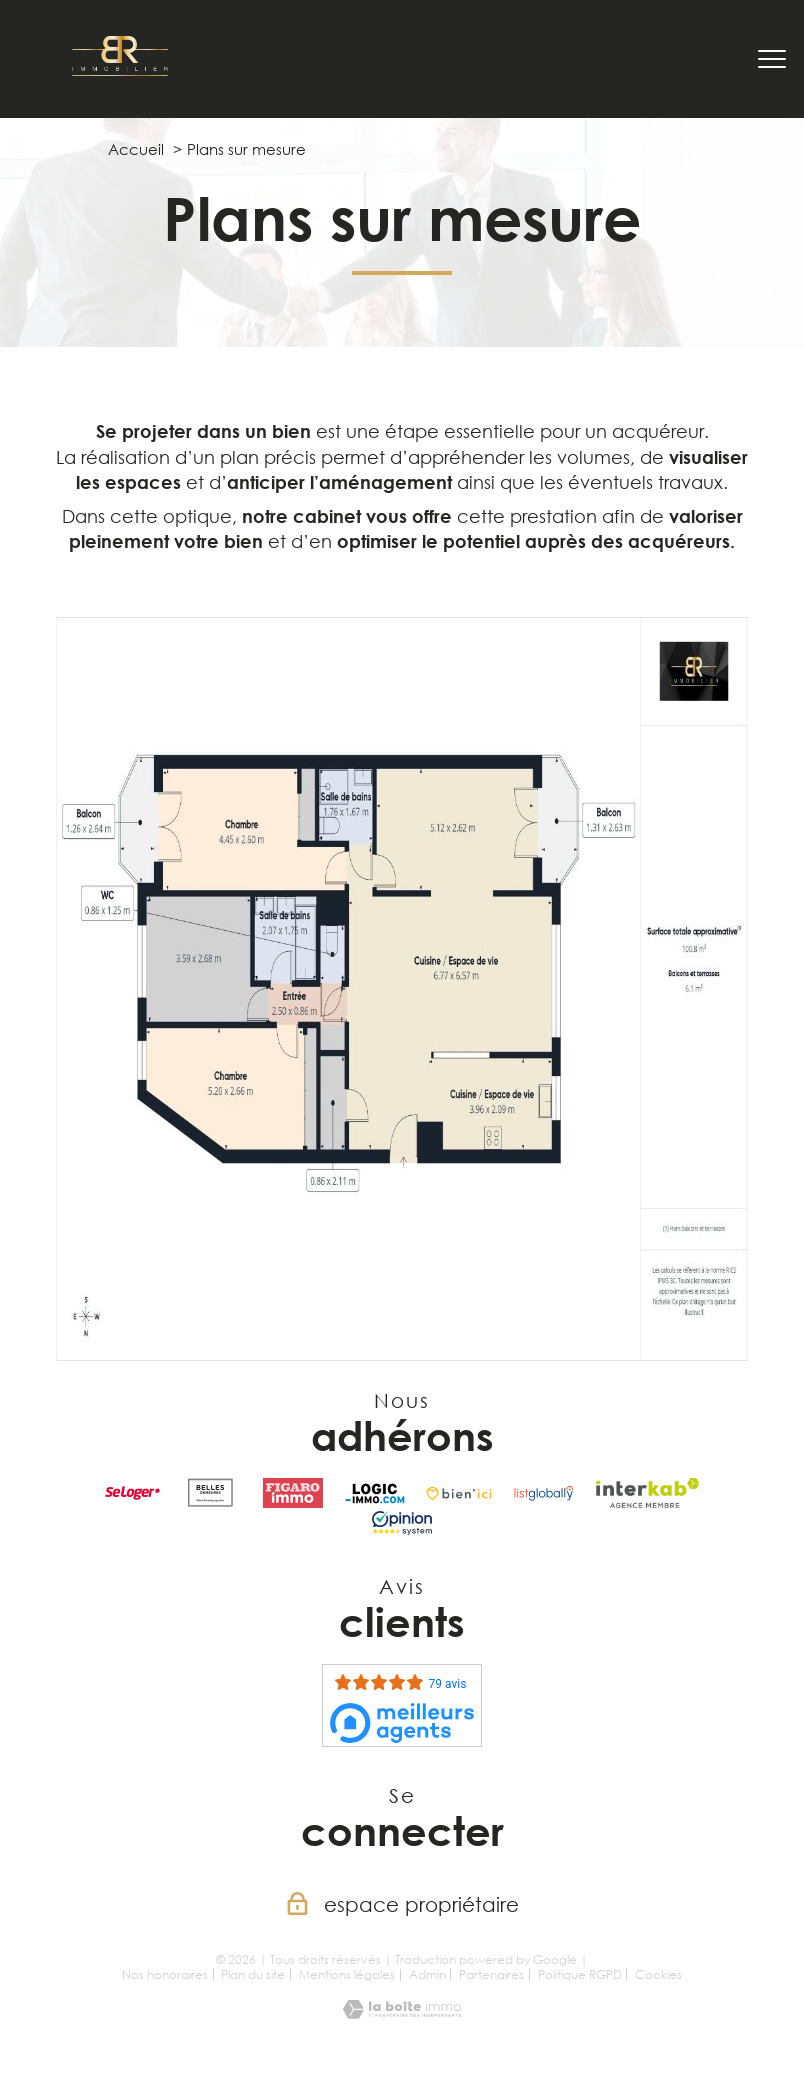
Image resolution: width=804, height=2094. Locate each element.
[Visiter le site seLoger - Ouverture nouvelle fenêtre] (132, 1493)
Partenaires (491, 1974)
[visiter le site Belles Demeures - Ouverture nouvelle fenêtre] (211, 1493)
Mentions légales (347, 1974)
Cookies (658, 1975)
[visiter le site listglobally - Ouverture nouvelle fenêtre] (544, 1493)
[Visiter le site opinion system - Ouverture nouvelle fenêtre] (402, 1523)
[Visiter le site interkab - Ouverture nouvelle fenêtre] (647, 1493)
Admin (427, 1974)
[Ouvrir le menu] (772, 59)
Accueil (136, 149)
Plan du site (253, 1974)
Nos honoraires (165, 1974)
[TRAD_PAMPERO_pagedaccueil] (120, 69)
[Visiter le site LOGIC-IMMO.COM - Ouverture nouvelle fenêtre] (375, 1493)
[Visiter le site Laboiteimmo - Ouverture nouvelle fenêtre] (402, 2012)
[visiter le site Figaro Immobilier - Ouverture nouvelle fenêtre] (293, 1493)
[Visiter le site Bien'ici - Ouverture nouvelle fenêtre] (459, 1493)
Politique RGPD (580, 1974)
